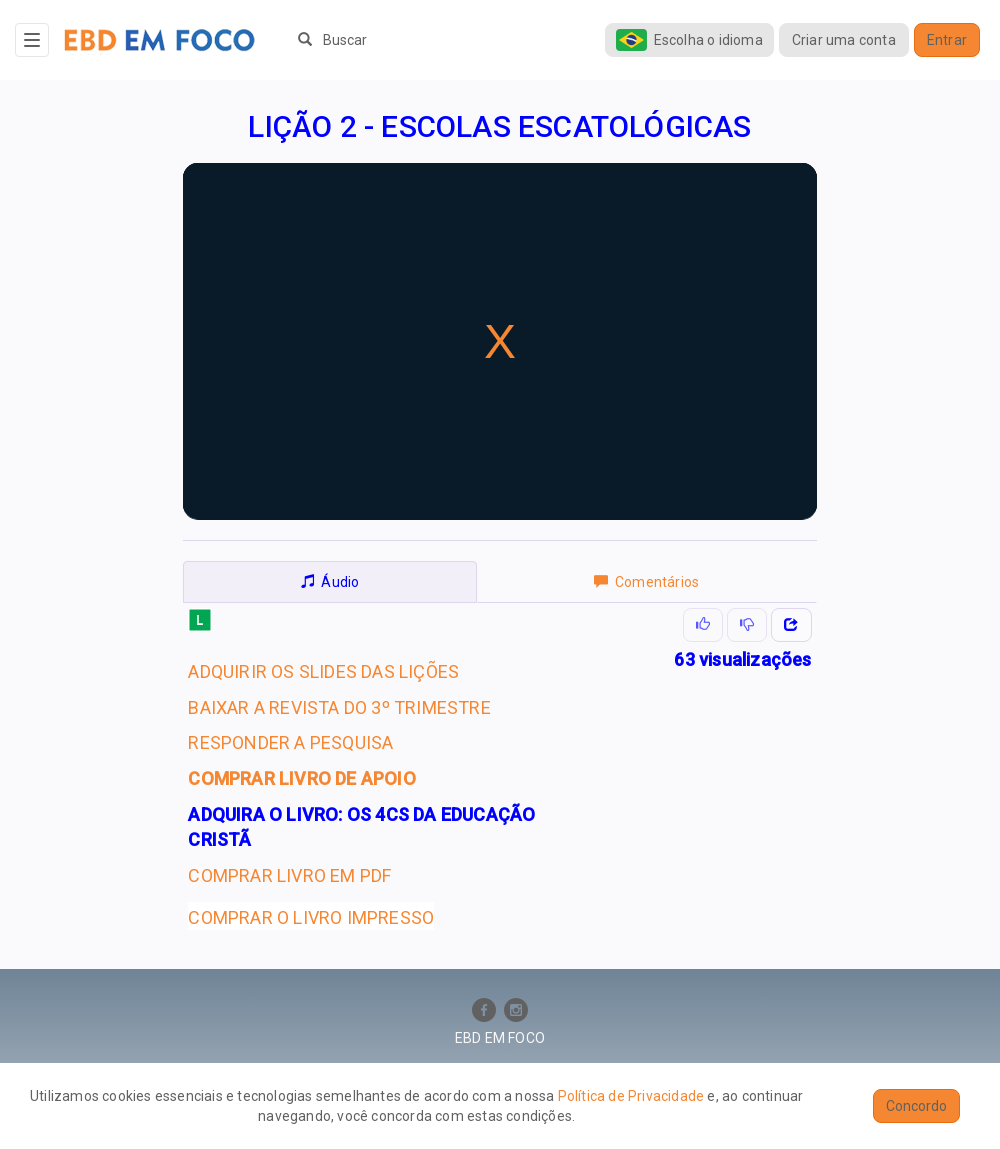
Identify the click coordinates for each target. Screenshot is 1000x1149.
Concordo (916, 1106)
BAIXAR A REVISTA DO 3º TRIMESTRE (339, 707)
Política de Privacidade (631, 1096)
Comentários (646, 582)
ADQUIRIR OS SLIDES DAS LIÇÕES (323, 671)
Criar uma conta (844, 40)
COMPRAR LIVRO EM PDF (289, 875)
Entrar (947, 40)
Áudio (330, 582)
